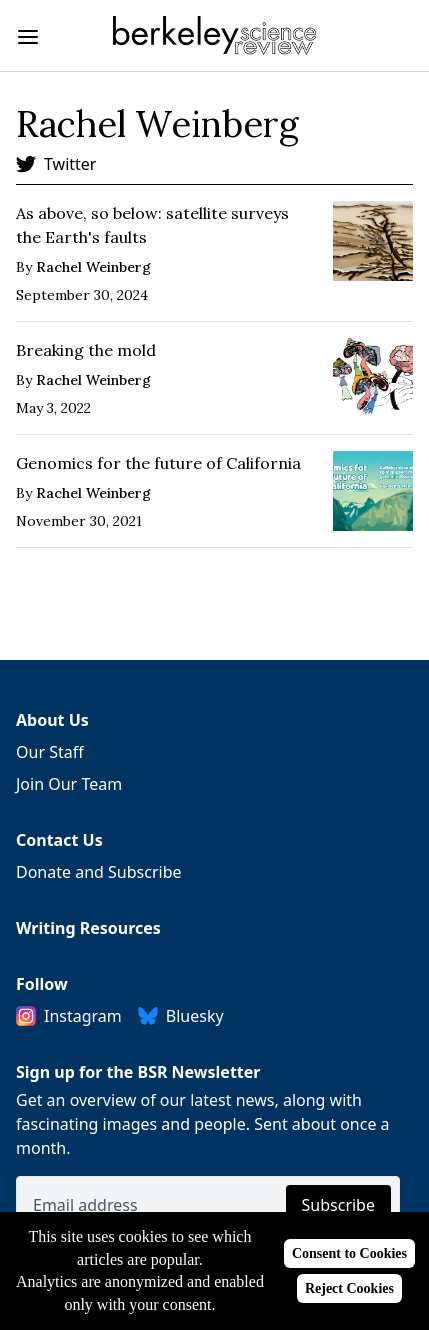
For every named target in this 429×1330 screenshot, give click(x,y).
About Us (52, 720)
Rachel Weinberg (93, 267)
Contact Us (59, 840)
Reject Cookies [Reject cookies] (349, 1288)
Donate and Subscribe (99, 872)
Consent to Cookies (349, 1253)
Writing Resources (88, 928)
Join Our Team (69, 784)
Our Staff (50, 752)
